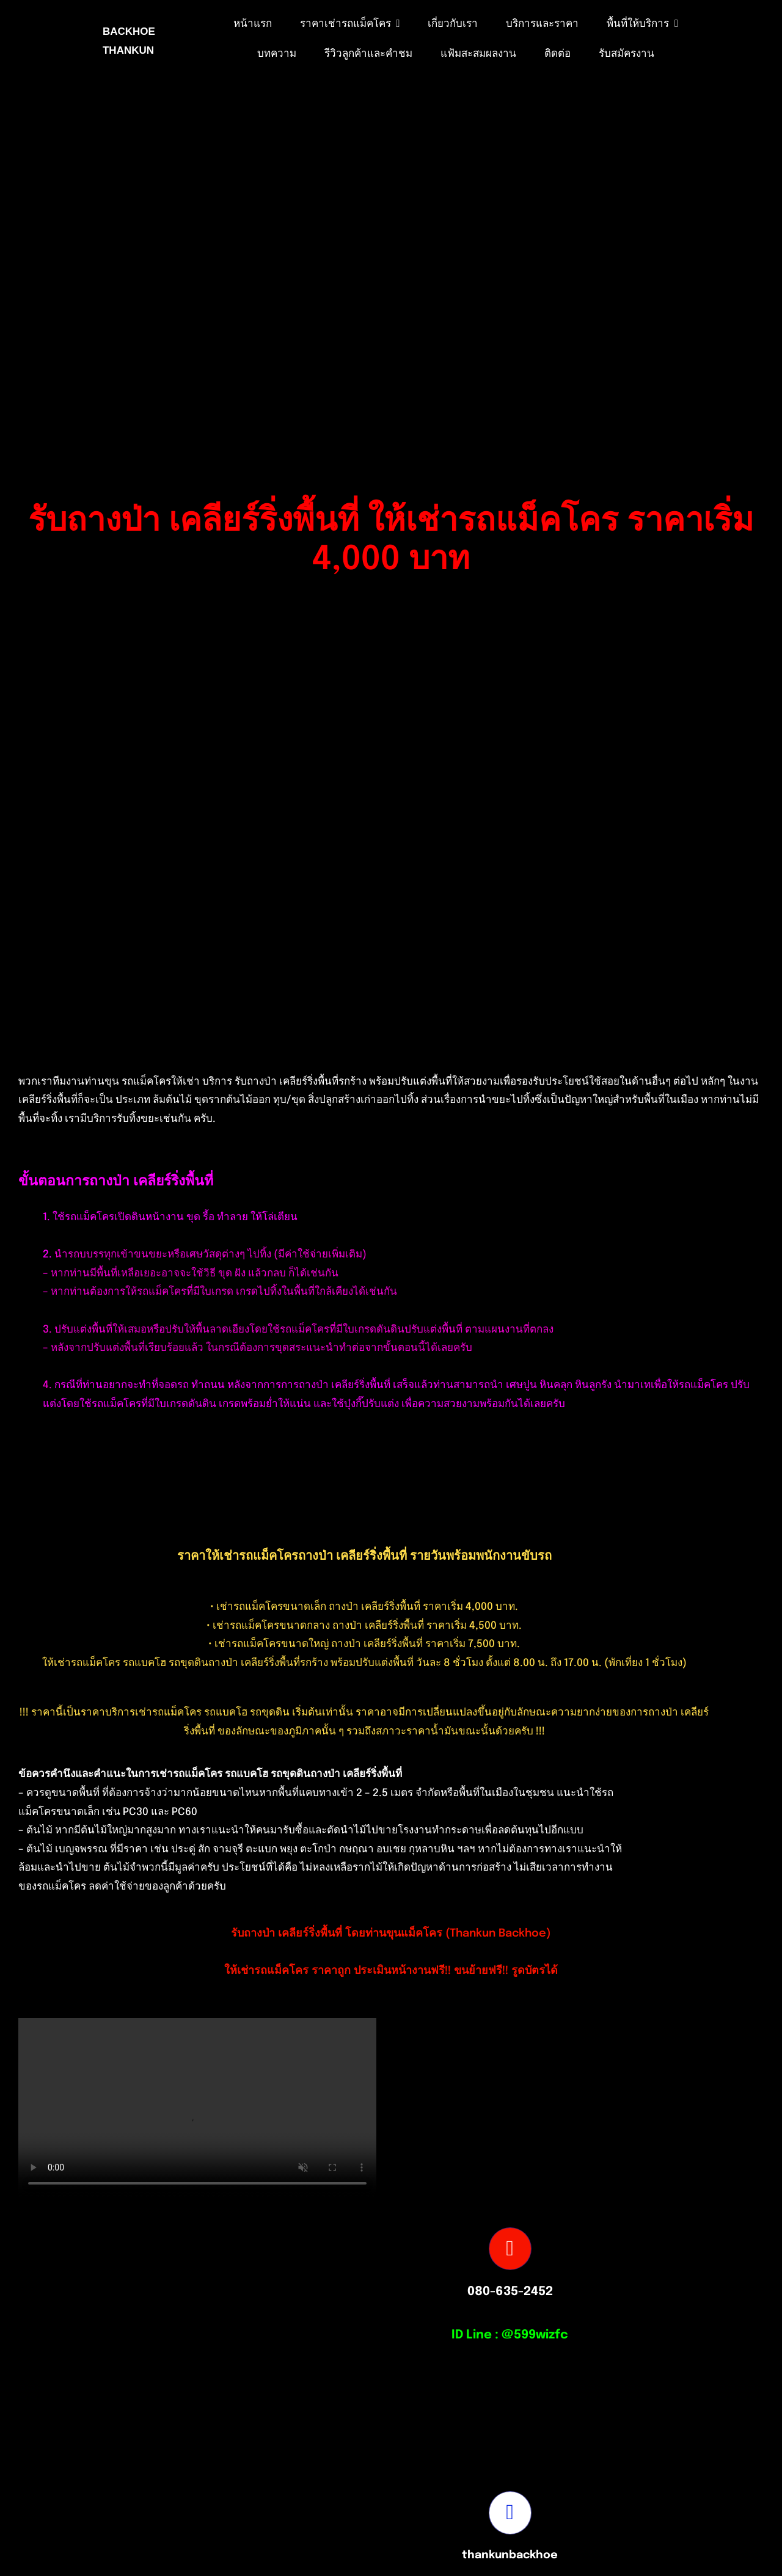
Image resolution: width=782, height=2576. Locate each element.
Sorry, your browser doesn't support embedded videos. (197, 2107)
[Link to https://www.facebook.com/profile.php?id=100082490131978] (510, 2512)
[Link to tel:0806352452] (510, 2248)
